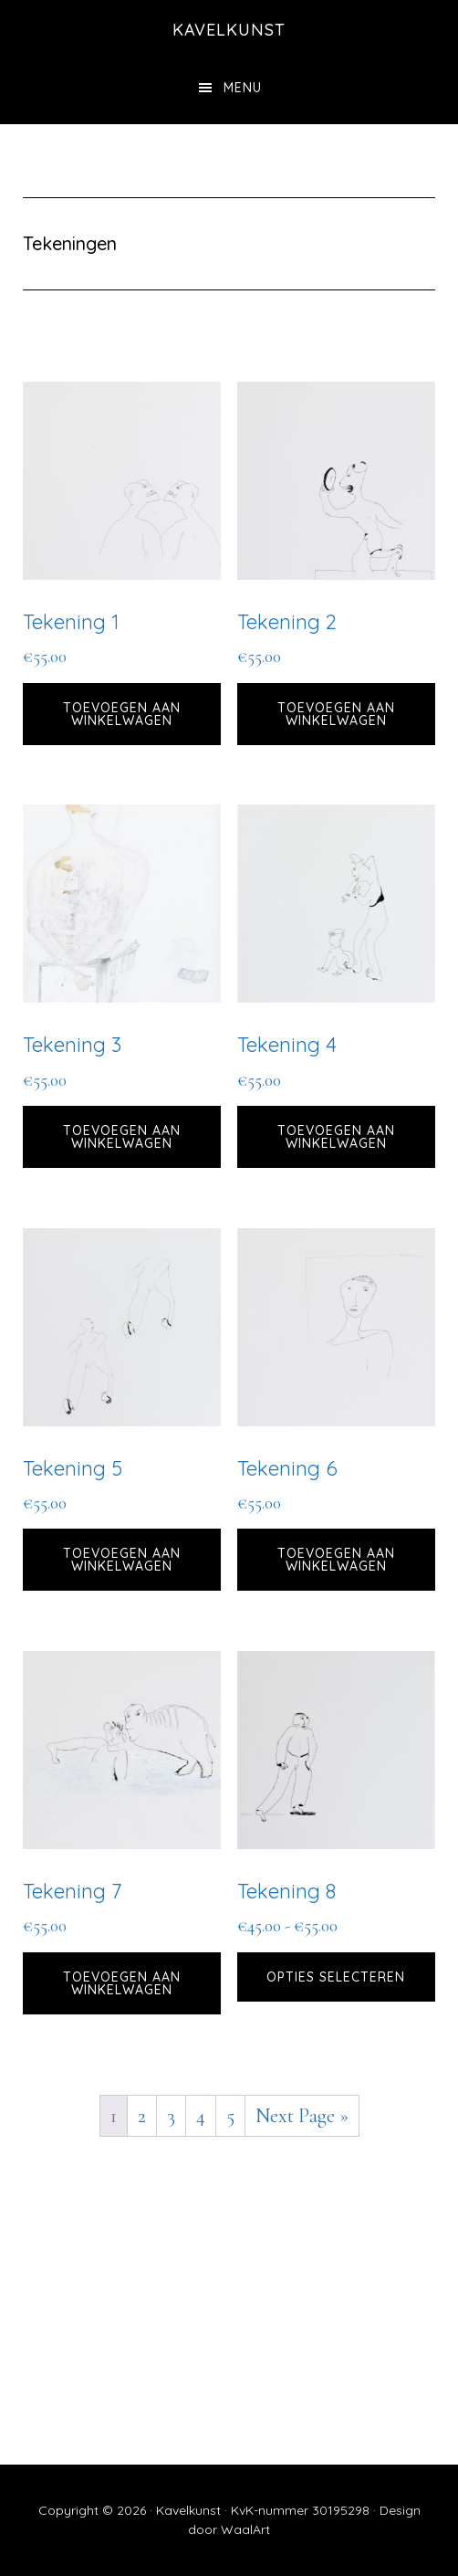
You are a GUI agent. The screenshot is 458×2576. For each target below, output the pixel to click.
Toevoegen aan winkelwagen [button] (122, 714)
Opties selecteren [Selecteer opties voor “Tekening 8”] (335, 1977)
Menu (243, 87)
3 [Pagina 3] (171, 2116)
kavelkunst (229, 29)
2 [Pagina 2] (142, 2116)
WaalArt (245, 2529)
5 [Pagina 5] (230, 2116)
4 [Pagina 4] (200, 2116)
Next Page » (302, 2116)
